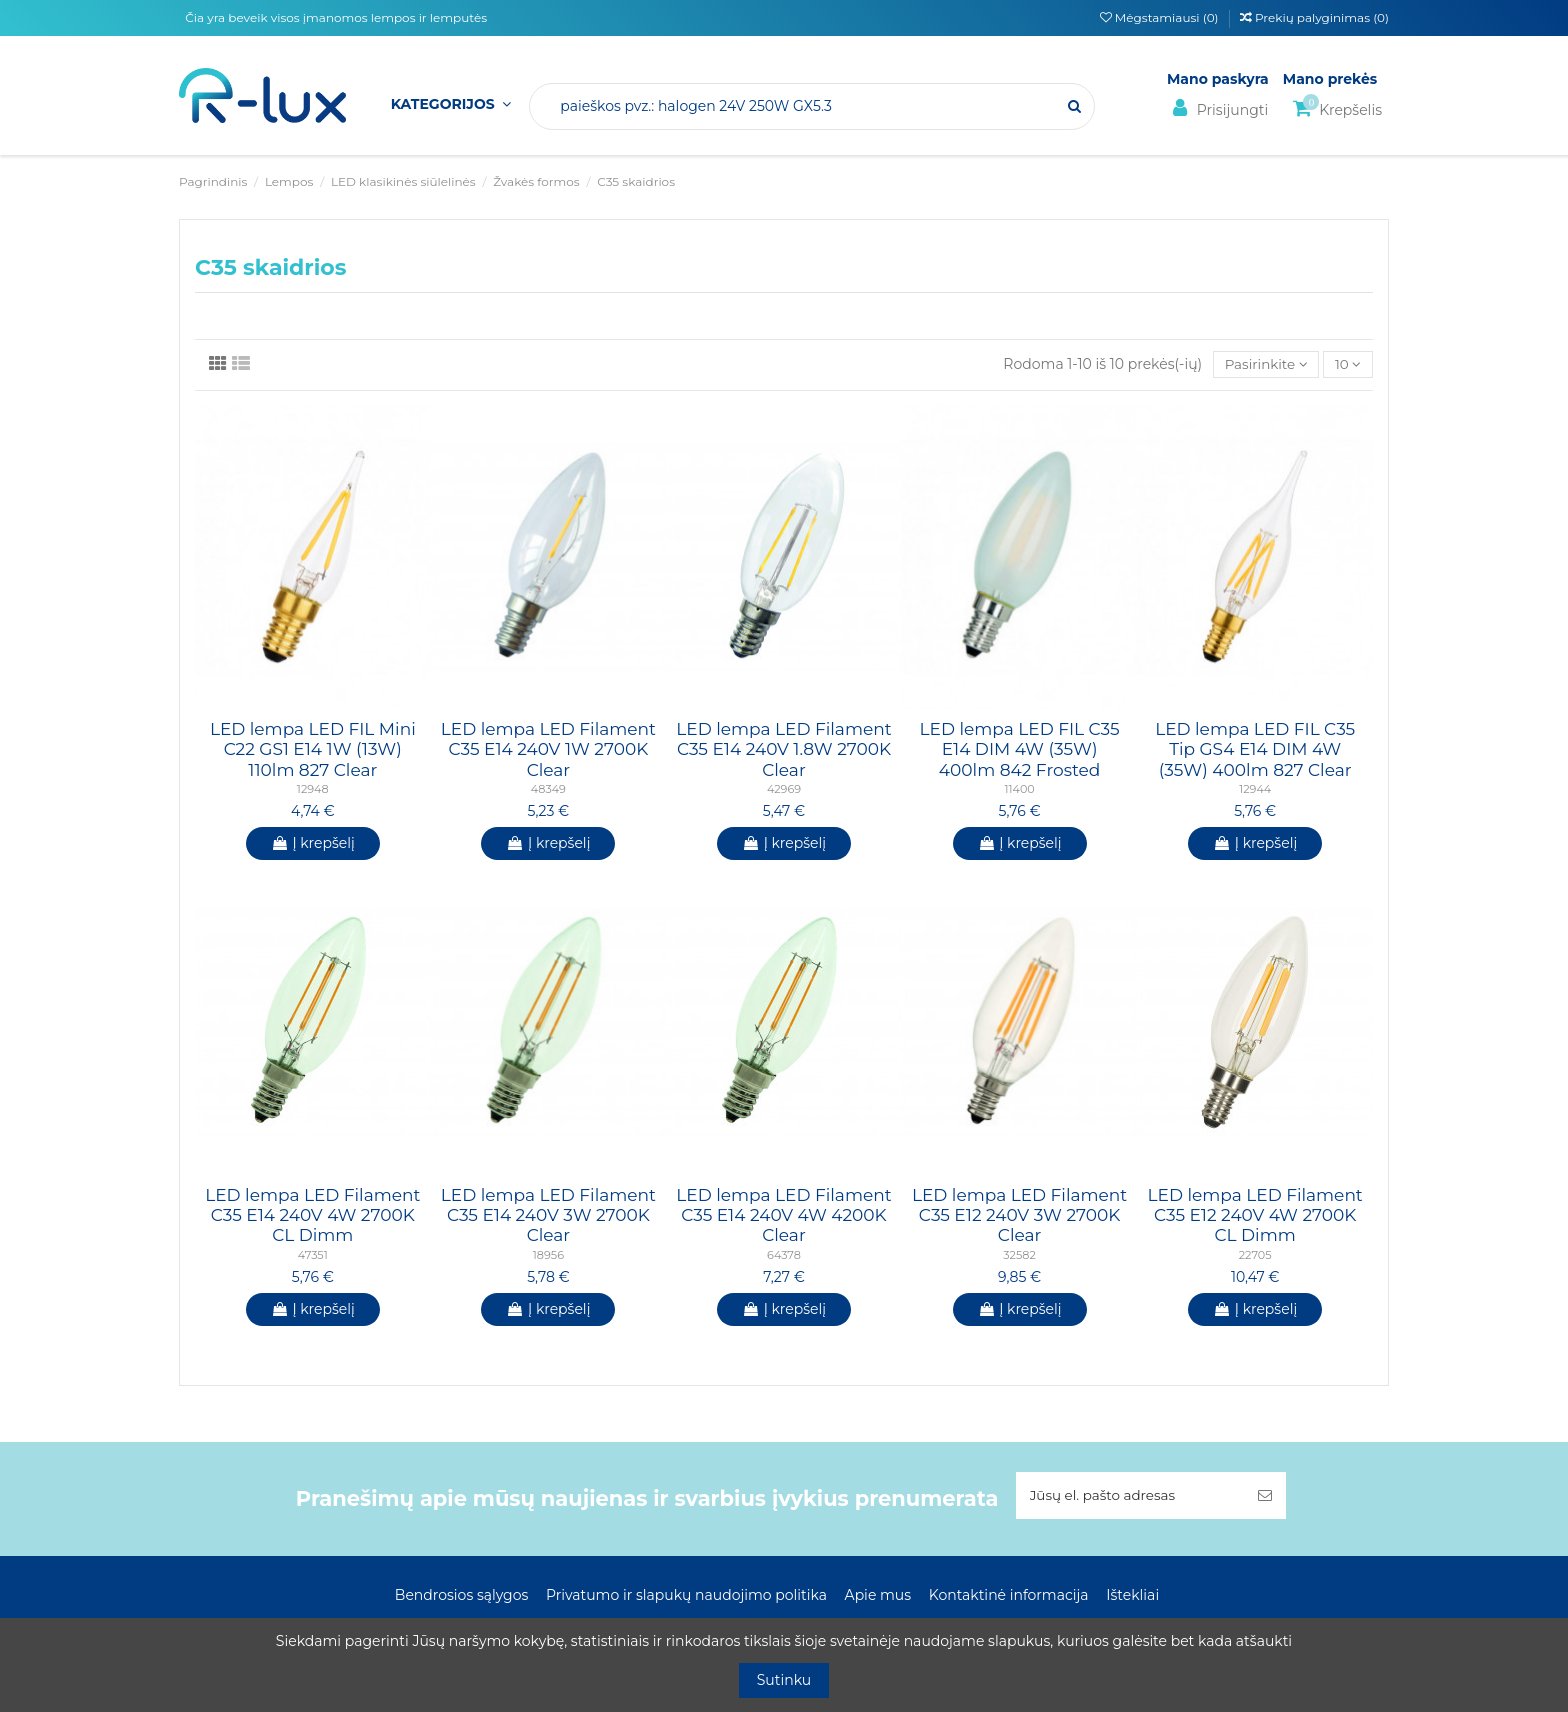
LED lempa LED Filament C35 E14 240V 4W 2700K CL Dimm (312, 1216)
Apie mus (878, 1597)
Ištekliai (1132, 1597)
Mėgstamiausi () (1161, 17)
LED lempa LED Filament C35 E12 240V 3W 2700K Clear (1019, 1216)
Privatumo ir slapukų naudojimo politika (686, 1597)
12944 (1255, 790)
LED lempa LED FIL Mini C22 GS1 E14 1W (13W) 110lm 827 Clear (313, 750)
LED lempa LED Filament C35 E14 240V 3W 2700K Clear (548, 1216)
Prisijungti (1217, 108)
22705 (1255, 1256)
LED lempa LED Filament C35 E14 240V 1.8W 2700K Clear (783, 750)
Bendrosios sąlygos (461, 1597)
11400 (1019, 790)
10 (1347, 365)
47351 (313, 1256)
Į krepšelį (313, 844)
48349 (548, 790)
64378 (784, 1256)
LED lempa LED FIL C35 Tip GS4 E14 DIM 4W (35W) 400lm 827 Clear (1255, 750)
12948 (313, 790)
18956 (548, 1256)
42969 (784, 790)
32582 (1019, 1256)
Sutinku (784, 1680)
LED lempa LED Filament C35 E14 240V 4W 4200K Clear (783, 1216)
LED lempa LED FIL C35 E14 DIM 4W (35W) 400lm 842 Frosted (1020, 750)
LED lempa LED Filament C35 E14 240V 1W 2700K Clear (548, 750)
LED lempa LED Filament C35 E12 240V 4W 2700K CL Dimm (1255, 1216)
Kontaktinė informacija (1009, 1597)
